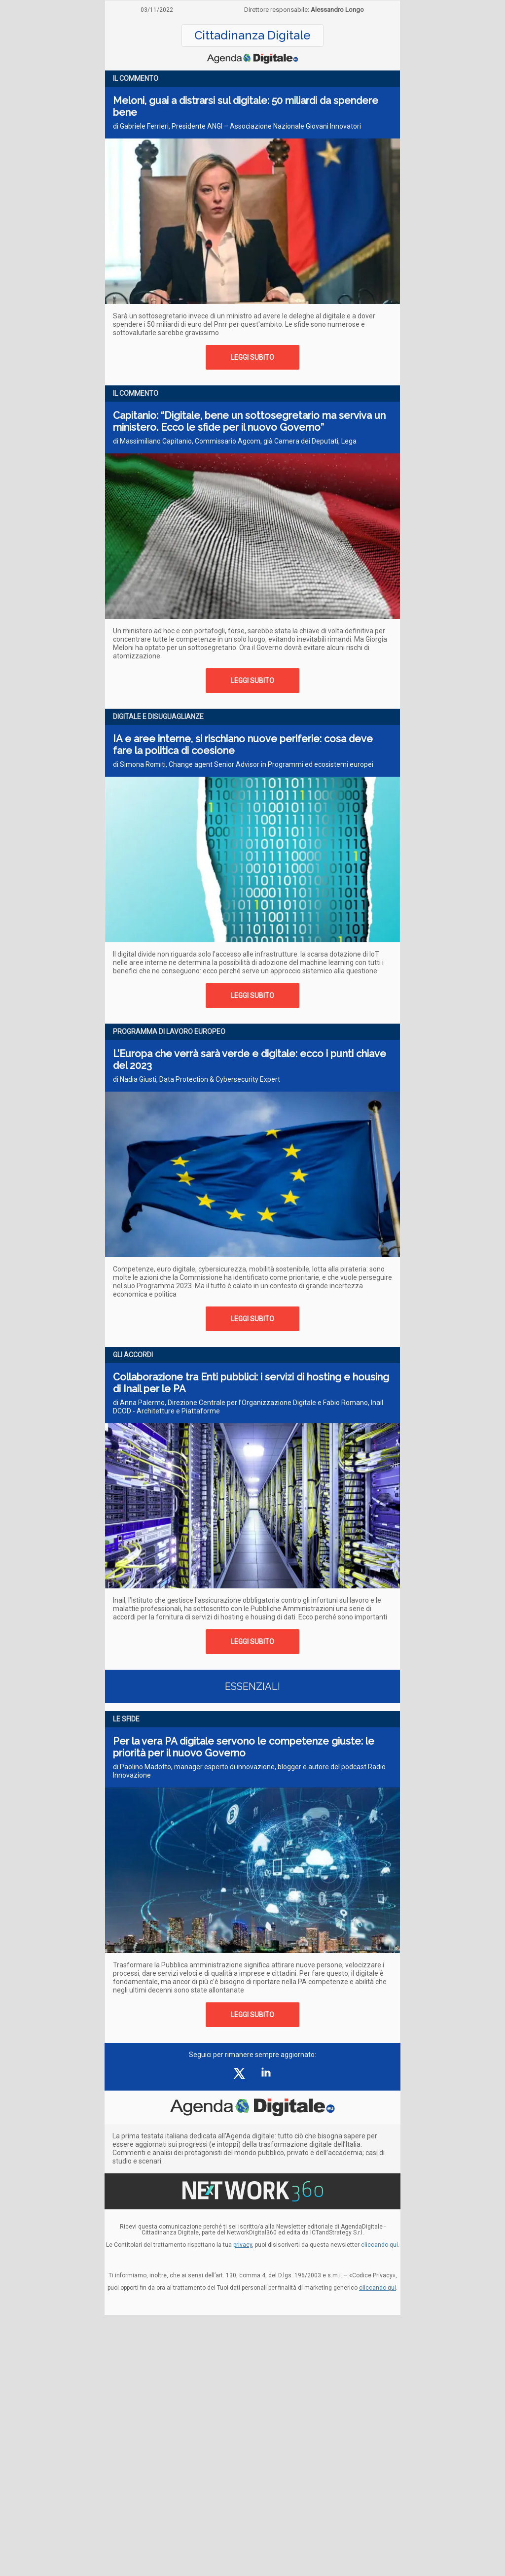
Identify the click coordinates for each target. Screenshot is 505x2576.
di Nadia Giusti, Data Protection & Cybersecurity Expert (196, 1079)
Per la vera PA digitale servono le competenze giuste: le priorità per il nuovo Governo (243, 1747)
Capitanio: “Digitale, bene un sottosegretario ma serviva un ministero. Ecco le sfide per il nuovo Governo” (249, 421)
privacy (242, 2244)
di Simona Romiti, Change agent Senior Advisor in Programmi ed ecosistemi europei (243, 764)
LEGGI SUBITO (252, 357)
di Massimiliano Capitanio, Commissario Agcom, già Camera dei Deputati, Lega (235, 441)
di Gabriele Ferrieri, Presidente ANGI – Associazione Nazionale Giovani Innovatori (237, 126)
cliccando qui (377, 2287)
